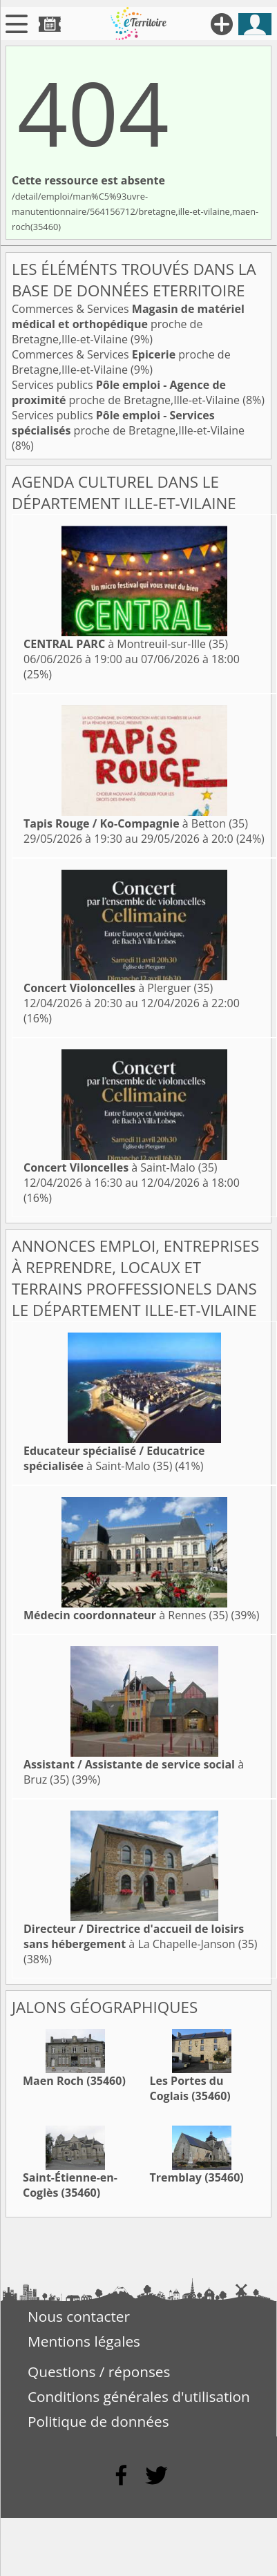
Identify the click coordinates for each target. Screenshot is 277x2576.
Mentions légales (84, 2341)
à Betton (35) (135, 823)
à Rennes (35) (125, 1615)
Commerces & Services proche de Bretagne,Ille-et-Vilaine (128, 324)
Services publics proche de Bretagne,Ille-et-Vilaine (127, 392)
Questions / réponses (99, 2371)
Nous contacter (79, 2316)
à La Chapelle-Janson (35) (140, 1936)
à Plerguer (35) (118, 987)
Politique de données (98, 2421)
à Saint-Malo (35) (120, 1167)
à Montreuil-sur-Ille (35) (125, 643)
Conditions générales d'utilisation (139, 2396)
